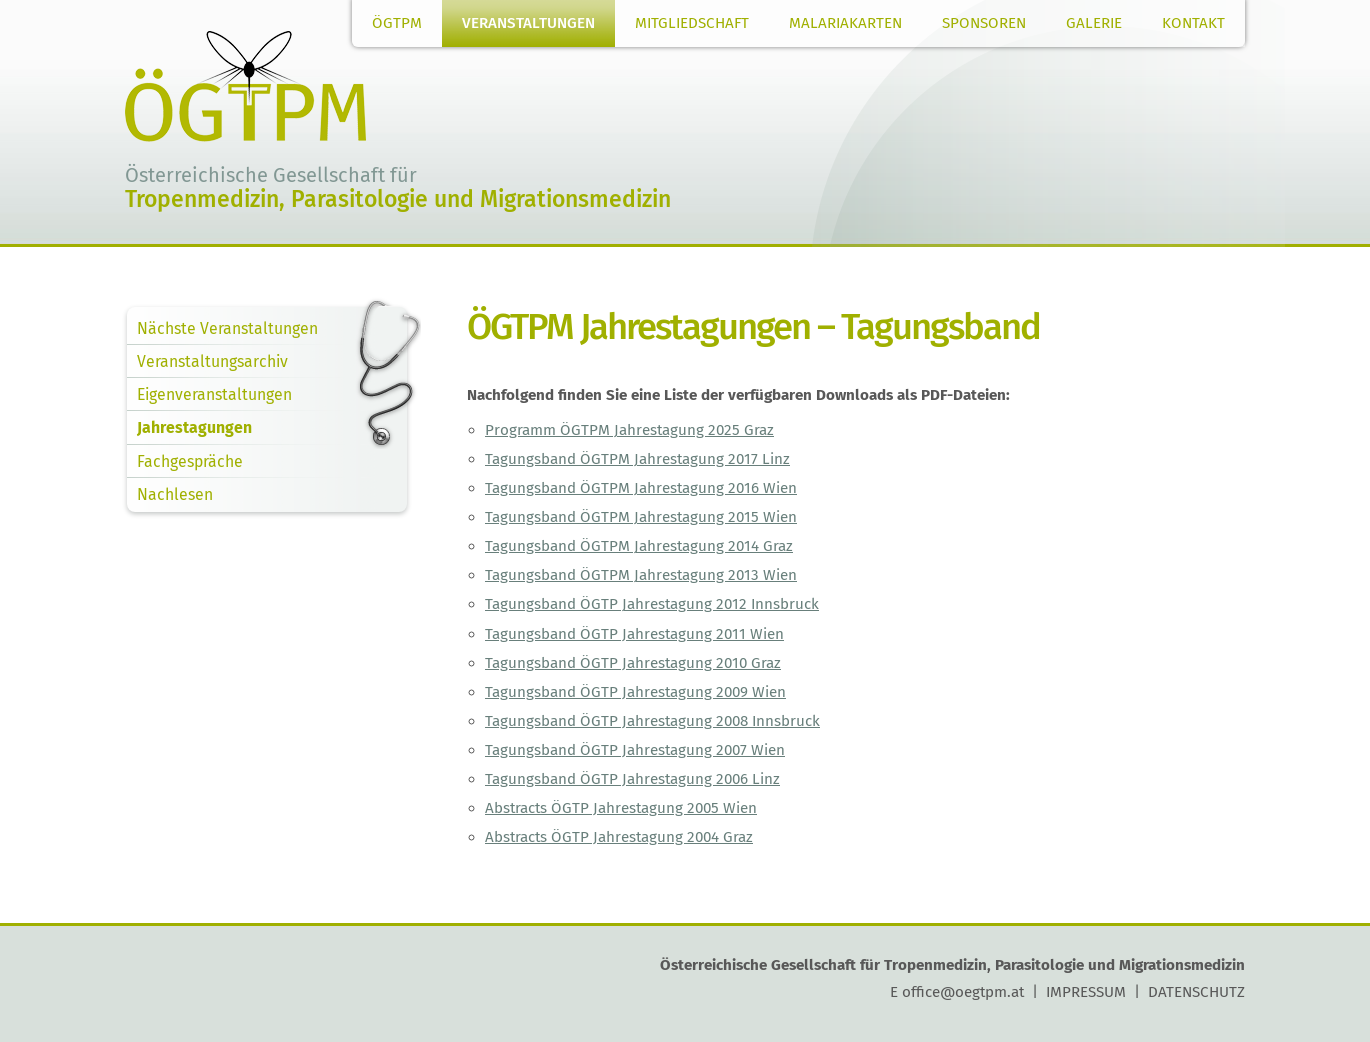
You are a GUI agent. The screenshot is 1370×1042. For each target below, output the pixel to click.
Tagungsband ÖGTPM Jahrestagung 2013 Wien (641, 575)
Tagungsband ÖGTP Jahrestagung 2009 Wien (635, 692)
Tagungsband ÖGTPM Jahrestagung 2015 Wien (641, 517)
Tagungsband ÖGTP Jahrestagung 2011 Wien (634, 634)
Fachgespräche (190, 461)
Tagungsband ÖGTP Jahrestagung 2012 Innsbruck (652, 604)
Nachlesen (175, 494)
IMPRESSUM (1086, 992)
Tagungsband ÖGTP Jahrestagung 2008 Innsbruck (652, 721)
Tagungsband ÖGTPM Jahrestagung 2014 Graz (639, 546)
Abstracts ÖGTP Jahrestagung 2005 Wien (621, 808)
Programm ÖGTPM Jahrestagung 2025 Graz (629, 430)
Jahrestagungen (194, 427)
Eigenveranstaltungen (214, 394)
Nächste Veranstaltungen (227, 328)
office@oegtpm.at (963, 992)
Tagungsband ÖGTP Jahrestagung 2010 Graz (633, 663)
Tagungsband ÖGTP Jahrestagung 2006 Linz (632, 779)
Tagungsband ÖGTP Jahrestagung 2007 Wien (635, 750)
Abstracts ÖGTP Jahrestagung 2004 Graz (619, 837)
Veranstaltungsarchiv (212, 361)
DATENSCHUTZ (1196, 992)
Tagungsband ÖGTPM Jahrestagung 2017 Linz (637, 459)
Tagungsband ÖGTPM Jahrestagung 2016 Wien (641, 488)
